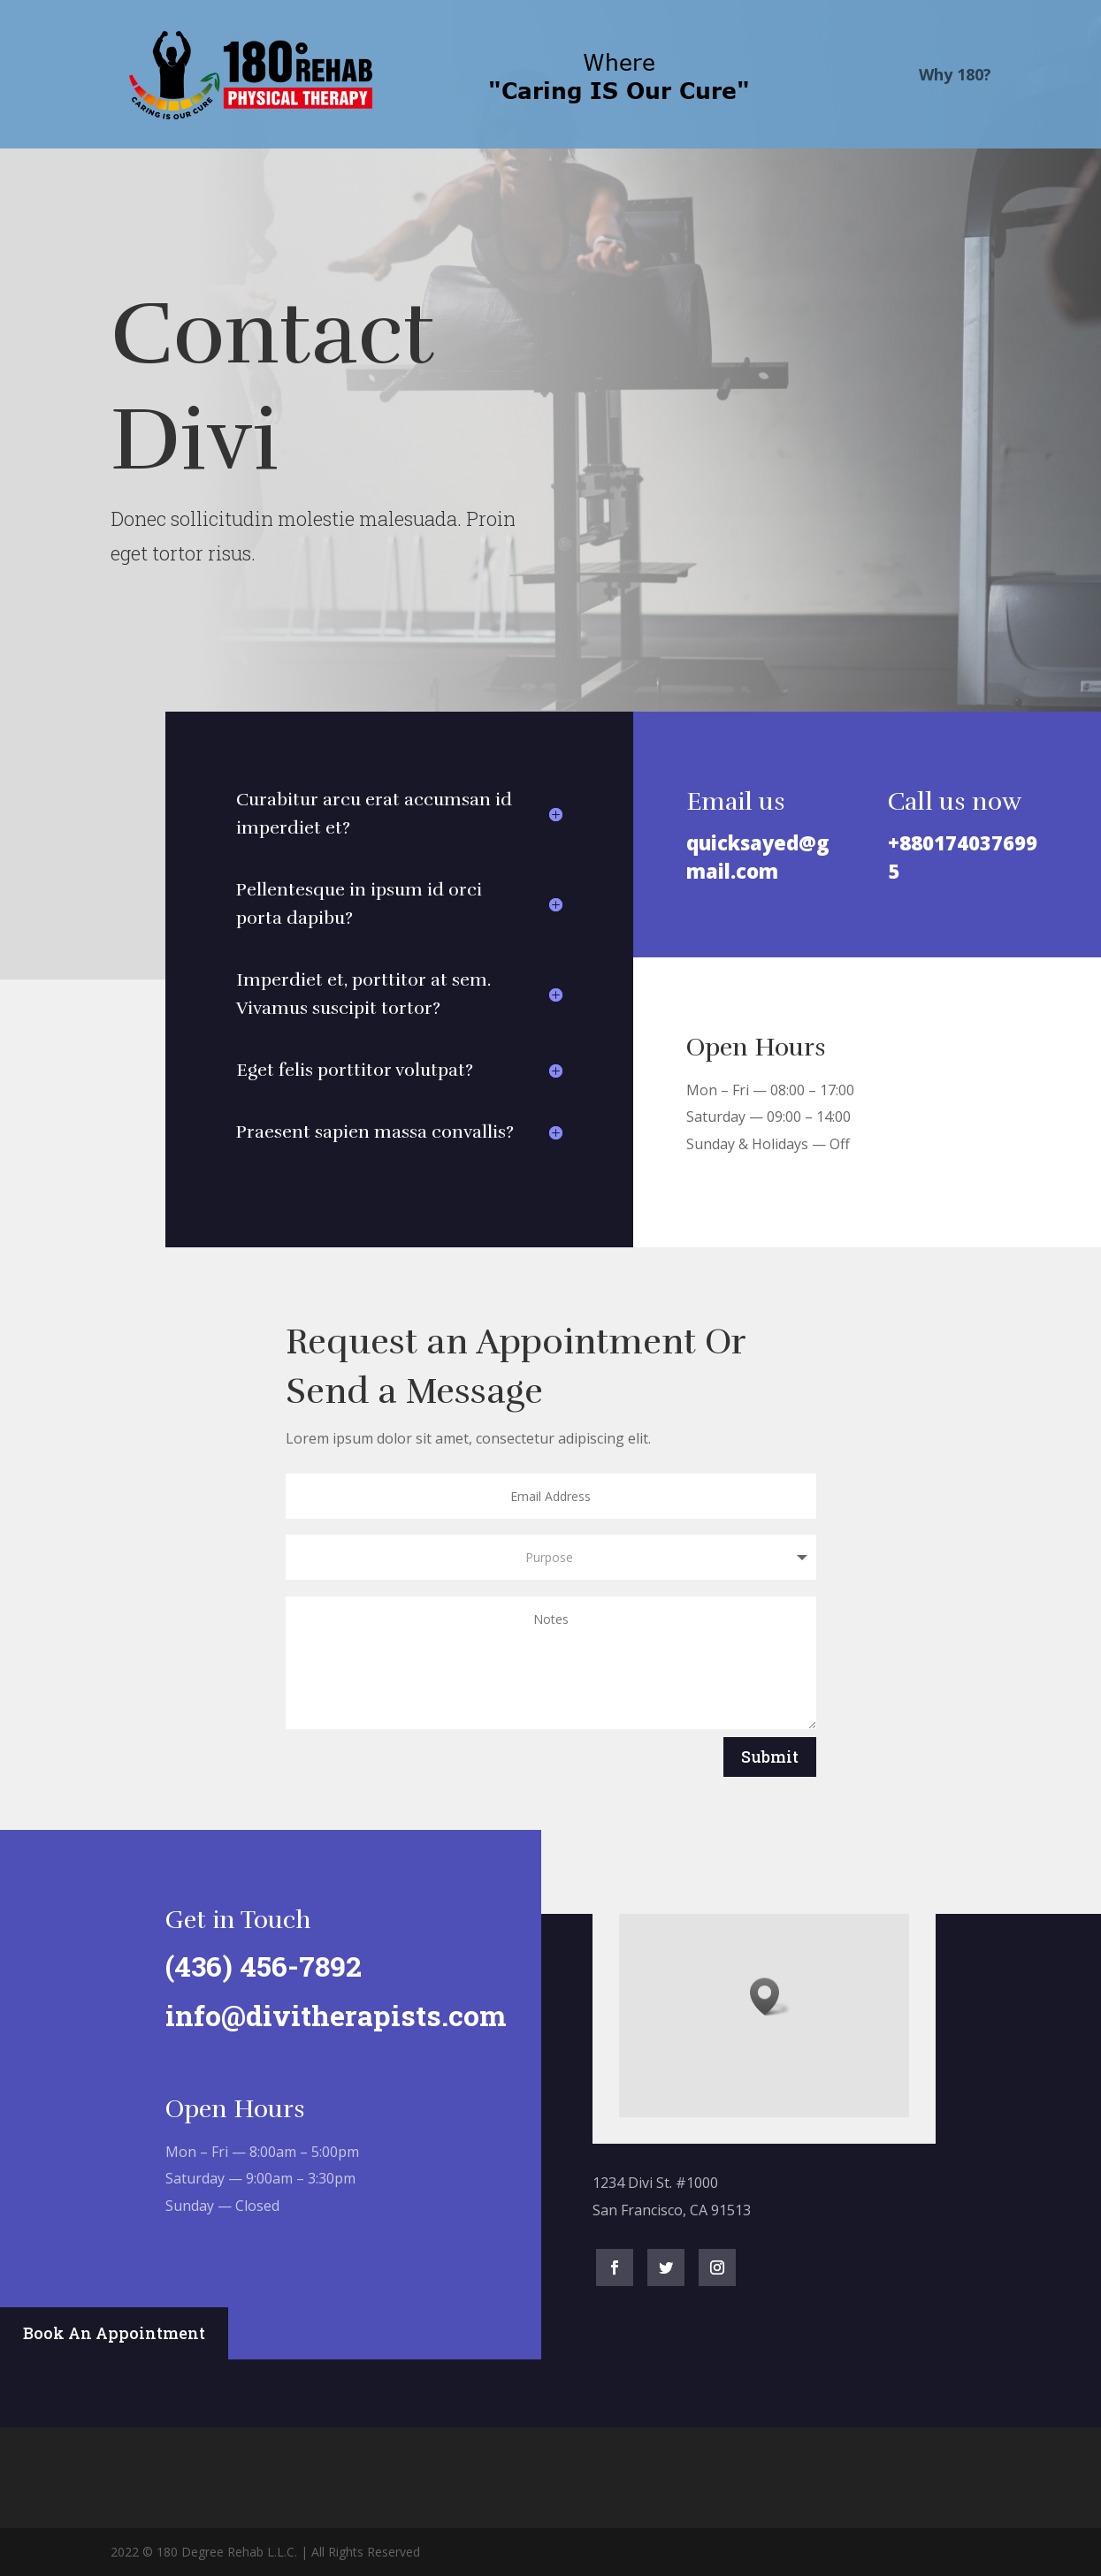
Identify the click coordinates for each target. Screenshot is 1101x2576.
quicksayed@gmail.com (758, 856)
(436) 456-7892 (254, 1966)
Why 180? (955, 76)
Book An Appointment (114, 2333)
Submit (770, 1756)
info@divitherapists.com (326, 2015)
